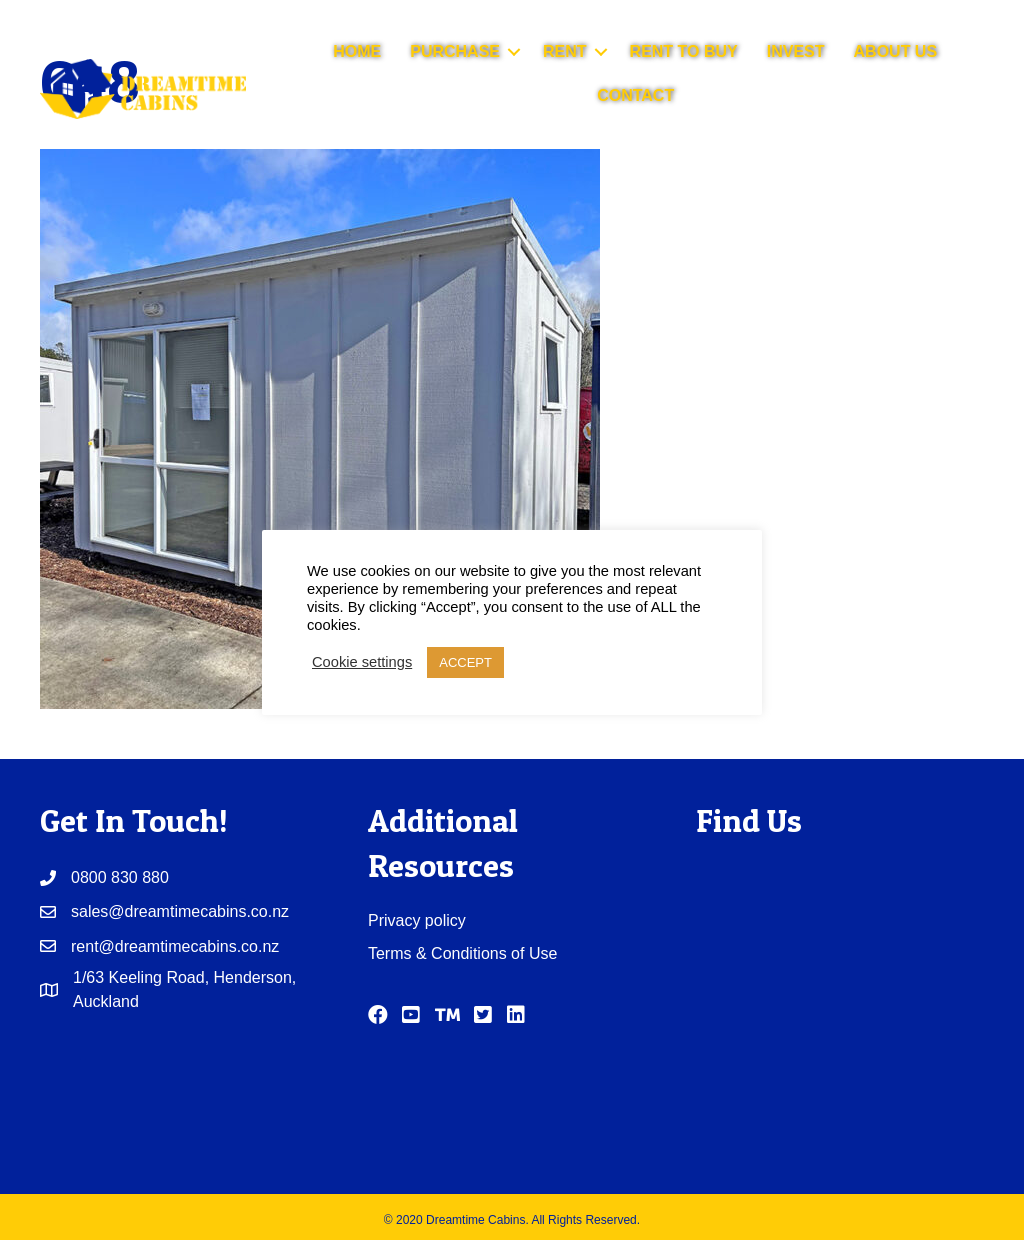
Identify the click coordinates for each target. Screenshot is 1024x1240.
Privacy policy (417, 920)
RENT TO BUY (684, 51)
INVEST (796, 51)
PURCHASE (455, 51)
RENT (565, 51)
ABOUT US (896, 51)
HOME (357, 51)
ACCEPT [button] (465, 662)
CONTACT (635, 95)
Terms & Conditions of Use (462, 953)
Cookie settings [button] (362, 662)
